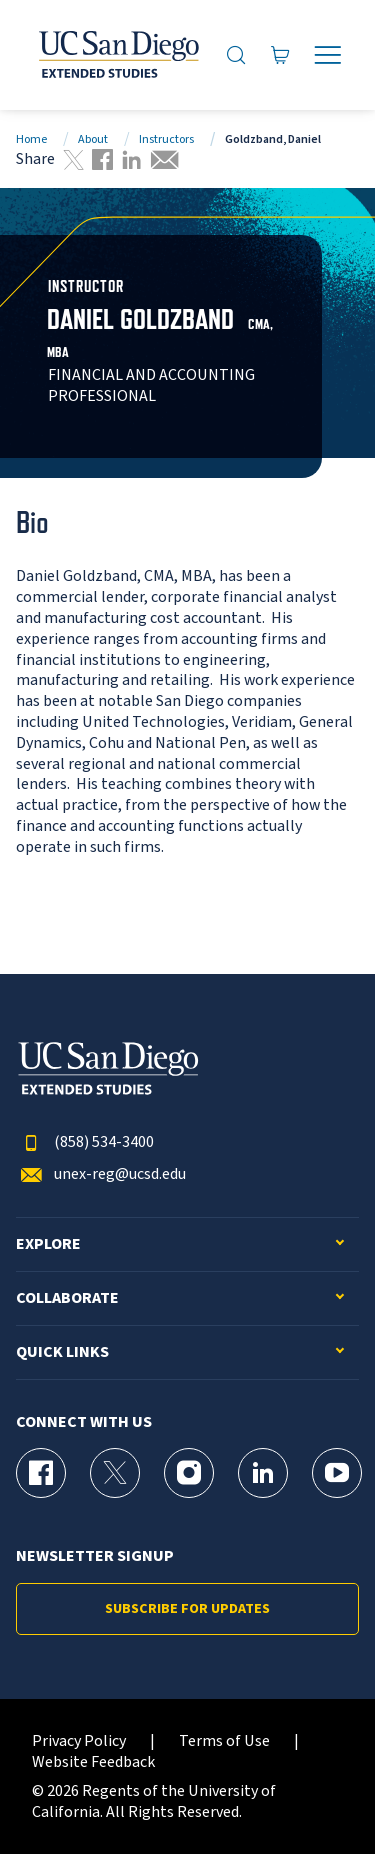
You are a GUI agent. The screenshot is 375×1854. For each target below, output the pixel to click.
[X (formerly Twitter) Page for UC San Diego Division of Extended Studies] (115, 1473)
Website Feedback (93, 1762)
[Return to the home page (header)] (117, 55)
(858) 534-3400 (85, 1142)
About (93, 139)
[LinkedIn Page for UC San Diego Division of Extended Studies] (263, 1473)
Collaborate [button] (67, 1298)
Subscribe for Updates (187, 1609)
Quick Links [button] (62, 1352)
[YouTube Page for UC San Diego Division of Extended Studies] (337, 1473)
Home (31, 139)
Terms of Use (224, 1741)
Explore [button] (48, 1244)
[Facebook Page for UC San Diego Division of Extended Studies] (41, 1473)
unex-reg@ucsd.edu (101, 1174)
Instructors (166, 139)
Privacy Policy (79, 1741)
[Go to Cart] (280, 54)
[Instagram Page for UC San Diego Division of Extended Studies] (189, 1473)
